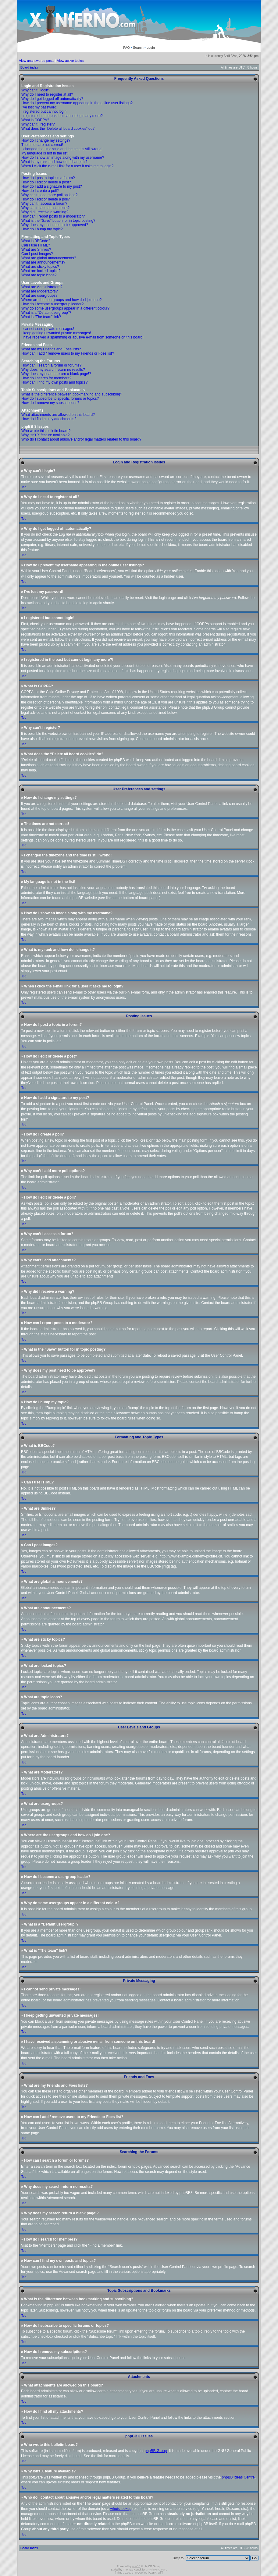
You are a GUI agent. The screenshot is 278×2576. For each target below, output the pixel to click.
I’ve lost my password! (39, 107)
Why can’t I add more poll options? (49, 195)
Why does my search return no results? (53, 369)
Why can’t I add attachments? (45, 208)
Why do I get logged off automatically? (52, 99)
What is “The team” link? (41, 317)
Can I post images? (37, 254)
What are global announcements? (48, 258)
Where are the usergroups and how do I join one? (61, 300)
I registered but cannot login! (44, 111)
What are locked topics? (40, 271)
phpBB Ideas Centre (238, 2477)
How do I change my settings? (45, 140)
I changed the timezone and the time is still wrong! (61, 149)
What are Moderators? (39, 291)
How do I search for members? (46, 378)
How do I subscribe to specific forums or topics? (60, 398)
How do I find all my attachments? (48, 419)
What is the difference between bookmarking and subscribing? (71, 394)
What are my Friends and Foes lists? (51, 349)
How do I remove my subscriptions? (50, 403)
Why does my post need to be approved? (54, 225)
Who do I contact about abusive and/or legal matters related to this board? (81, 439)
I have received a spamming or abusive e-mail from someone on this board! (82, 337)
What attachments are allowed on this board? (58, 415)
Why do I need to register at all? (47, 94)
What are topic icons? (38, 275)
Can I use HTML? (35, 245)
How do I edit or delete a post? (46, 182)
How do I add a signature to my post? (51, 186)
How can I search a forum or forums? (51, 365)
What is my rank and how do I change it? (54, 162)
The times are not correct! (42, 145)
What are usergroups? (39, 295)
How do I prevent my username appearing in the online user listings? (77, 103)
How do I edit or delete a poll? (45, 199)
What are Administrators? (41, 287)
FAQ (126, 47)
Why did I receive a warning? (44, 212)
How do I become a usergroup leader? (52, 304)
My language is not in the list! (45, 153)
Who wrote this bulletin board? (45, 431)
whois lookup (120, 2508)
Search (138, 47)
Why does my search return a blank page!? (56, 374)
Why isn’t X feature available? (45, 435)
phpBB (136, 2565)
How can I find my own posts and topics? (54, 382)
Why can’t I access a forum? (44, 203)
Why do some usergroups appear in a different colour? (65, 308)
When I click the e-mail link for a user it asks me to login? (67, 166)
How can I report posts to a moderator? (53, 216)
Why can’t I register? (38, 124)
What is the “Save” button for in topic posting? (58, 220)
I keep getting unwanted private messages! (56, 333)
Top (23, 487)
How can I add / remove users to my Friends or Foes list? (67, 353)
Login (151, 47)
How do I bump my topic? (41, 229)
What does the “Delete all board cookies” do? (57, 128)
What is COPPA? (35, 120)
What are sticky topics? (40, 266)
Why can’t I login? (35, 90)
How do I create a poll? (40, 191)
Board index (29, 67)
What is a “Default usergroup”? (46, 312)
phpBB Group (156, 2450)
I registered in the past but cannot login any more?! (62, 116)
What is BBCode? (35, 241)
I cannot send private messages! (47, 329)
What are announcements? (43, 262)
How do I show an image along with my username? (62, 157)
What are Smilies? (36, 249)
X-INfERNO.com (156, 2569)
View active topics (70, 60)
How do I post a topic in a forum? (48, 178)
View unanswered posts (36, 60)
